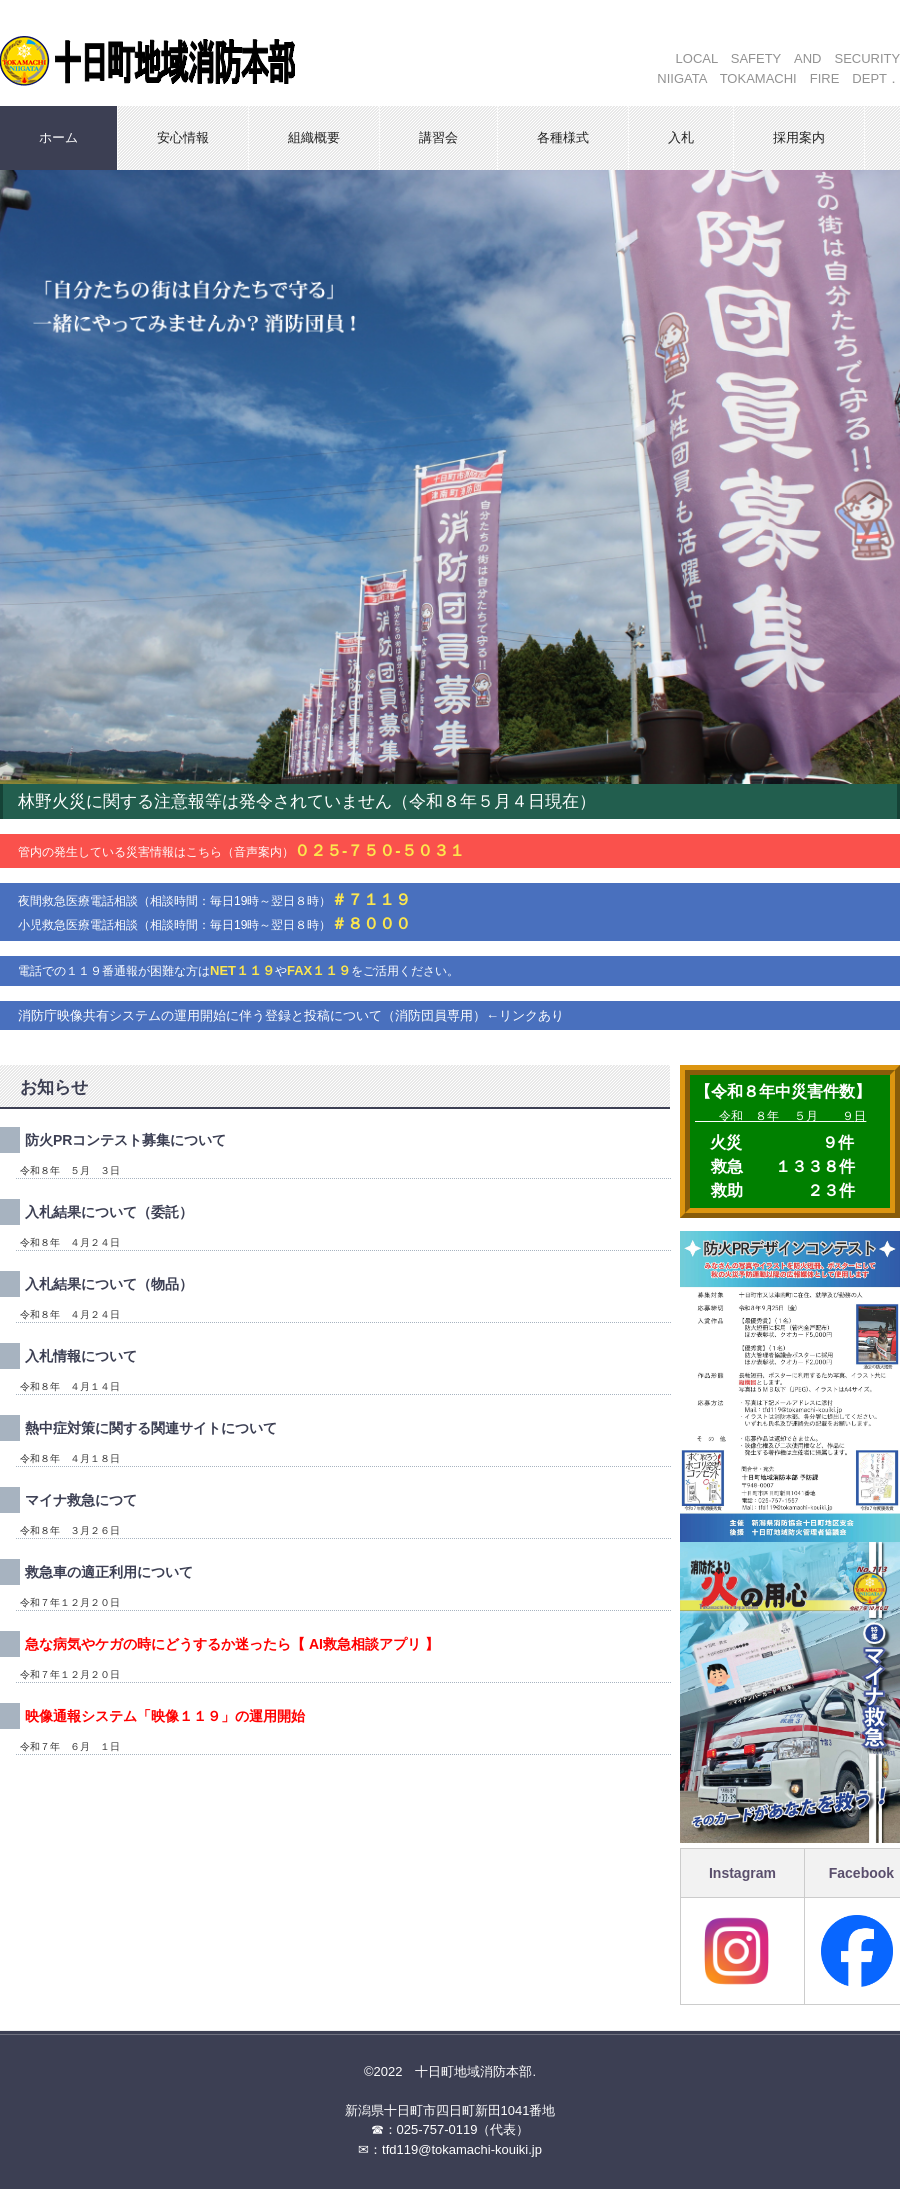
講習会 (438, 137)
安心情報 (183, 137)
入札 (681, 137)
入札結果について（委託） (109, 1212)
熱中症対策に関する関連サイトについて (151, 1428)
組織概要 (314, 137)
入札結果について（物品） (109, 1284)
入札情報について (81, 1356)
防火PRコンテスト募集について (125, 1140)
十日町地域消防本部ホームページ (215, 53)
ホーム (58, 137)
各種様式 (563, 137)
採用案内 (799, 137)
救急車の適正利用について (109, 1572)
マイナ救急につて (81, 1500)
